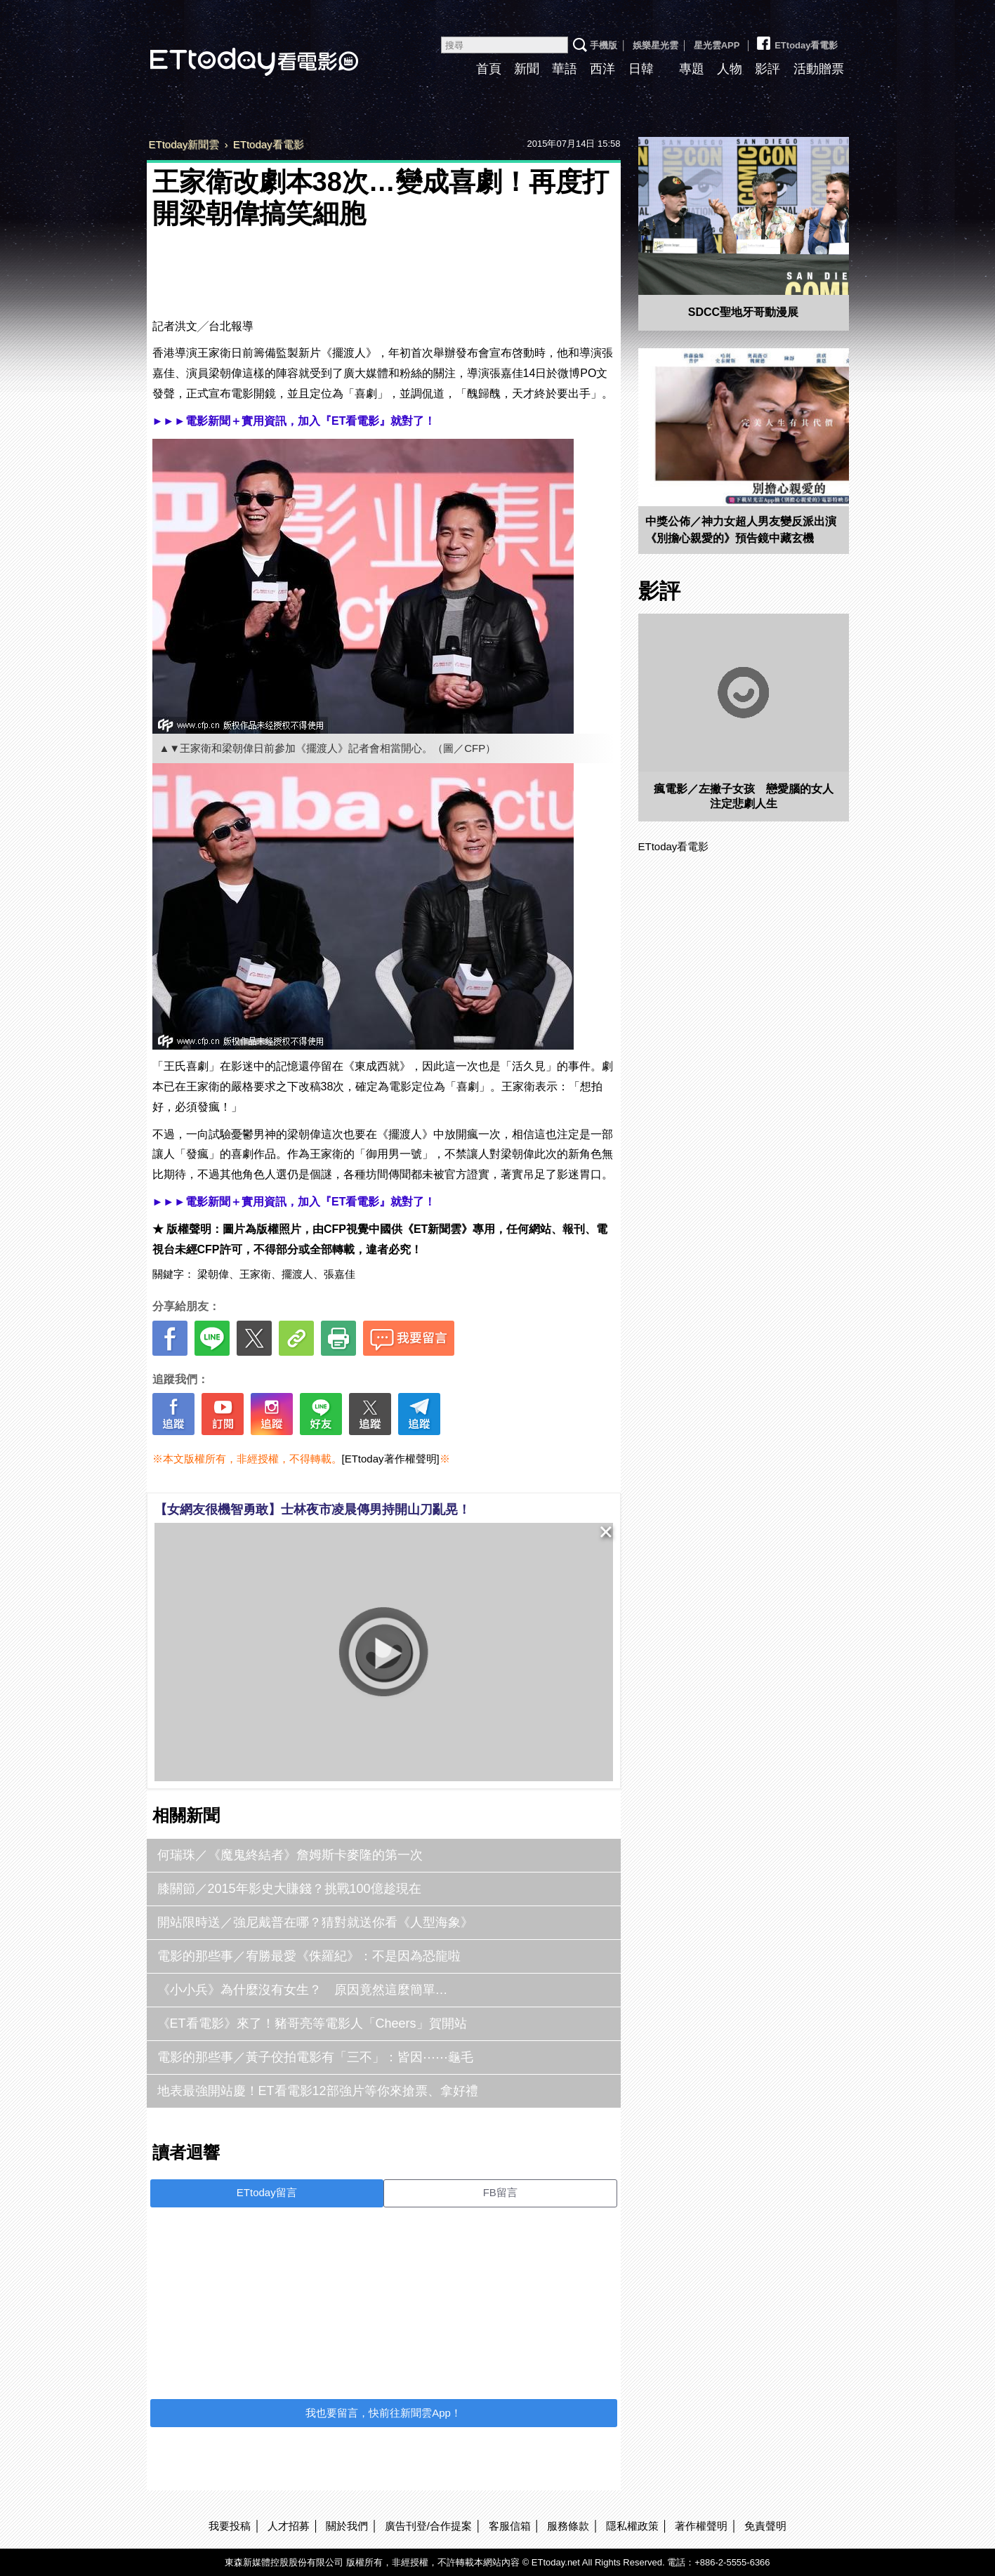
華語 (564, 69)
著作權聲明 (701, 2526)
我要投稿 (230, 2526)
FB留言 (500, 2192)
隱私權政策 (632, 2526)
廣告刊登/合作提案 (428, 2526)
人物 (729, 69)
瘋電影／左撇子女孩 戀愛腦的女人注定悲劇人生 (743, 796)
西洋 (602, 69)
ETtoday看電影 (234, 51)
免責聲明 (765, 2526)
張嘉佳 (339, 1274)
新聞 (526, 69)
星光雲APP (717, 45)
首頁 (488, 69)
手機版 (603, 45)
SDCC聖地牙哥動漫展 (743, 312)
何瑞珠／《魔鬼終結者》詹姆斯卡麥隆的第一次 (290, 1855)
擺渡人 (297, 1274)
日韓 (641, 69)
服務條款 (568, 2526)
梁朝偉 (213, 1274)
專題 (691, 69)
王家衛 (255, 1274)
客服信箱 (510, 2526)
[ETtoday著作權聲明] (391, 1459)
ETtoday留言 (267, 2192)
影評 (767, 69)
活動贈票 (818, 69)
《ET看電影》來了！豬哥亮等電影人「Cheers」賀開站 (312, 2023)
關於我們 (347, 2526)
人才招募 (289, 2526)
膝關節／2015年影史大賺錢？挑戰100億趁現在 (289, 1889)
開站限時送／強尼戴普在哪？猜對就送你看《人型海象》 (315, 1922)
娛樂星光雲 (655, 45)
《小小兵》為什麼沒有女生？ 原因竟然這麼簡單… (302, 1990)
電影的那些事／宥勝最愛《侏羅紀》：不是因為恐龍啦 (309, 1956)
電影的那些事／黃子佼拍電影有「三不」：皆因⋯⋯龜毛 (315, 2057)
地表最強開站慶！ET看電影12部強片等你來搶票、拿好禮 (317, 2091)
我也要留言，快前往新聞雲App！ (383, 2413)
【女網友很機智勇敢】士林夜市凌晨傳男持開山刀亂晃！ (312, 1509)
